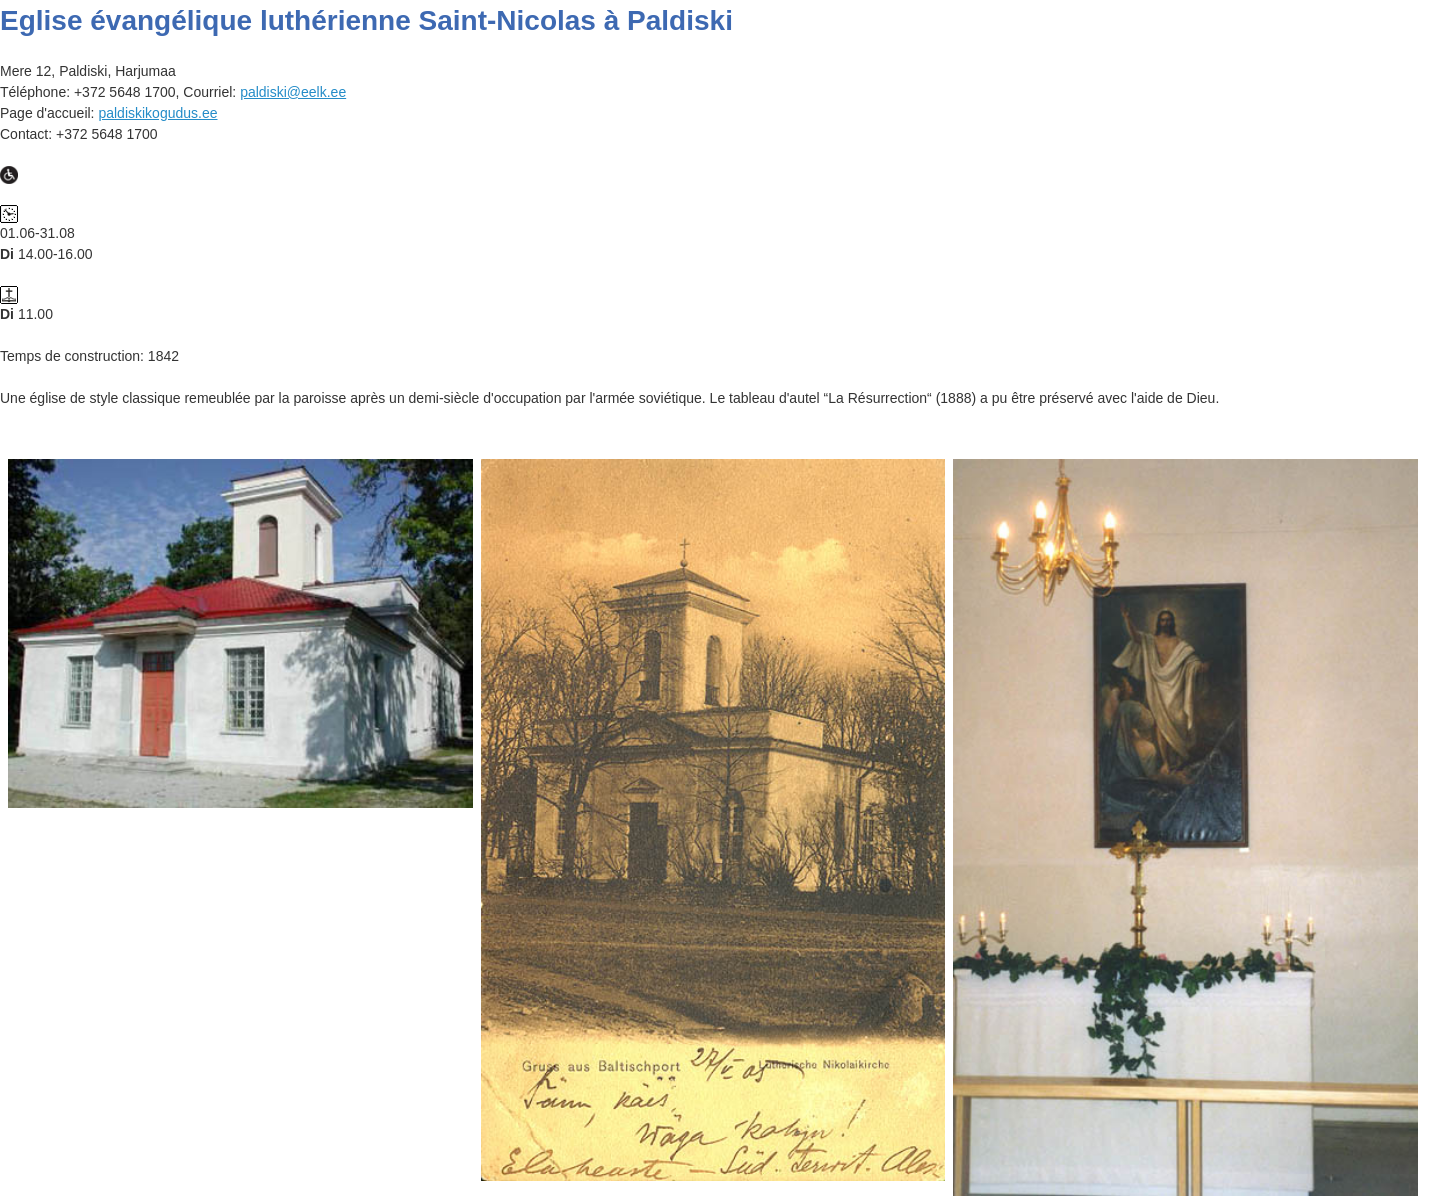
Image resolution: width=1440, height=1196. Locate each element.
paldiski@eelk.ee (293, 92)
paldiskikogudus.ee (157, 113)
